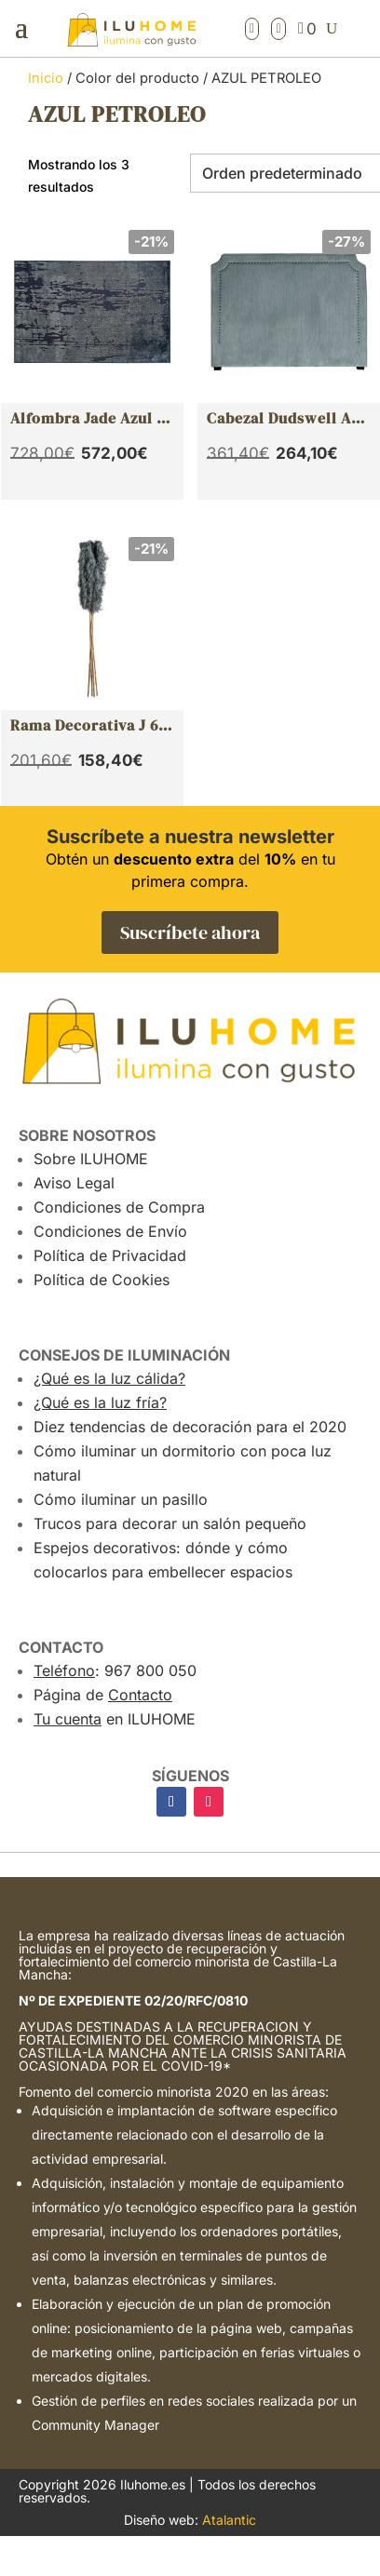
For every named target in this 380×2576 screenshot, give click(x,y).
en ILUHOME (115, 1719)
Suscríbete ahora (190, 932)
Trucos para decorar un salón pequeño (170, 1523)
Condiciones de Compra (119, 1207)
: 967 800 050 (115, 1670)
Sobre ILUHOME (91, 1158)
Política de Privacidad (110, 1255)
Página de (103, 1694)
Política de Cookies (102, 1279)
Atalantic (229, 2520)
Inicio (45, 78)
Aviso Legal (74, 1183)
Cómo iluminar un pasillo (121, 1499)
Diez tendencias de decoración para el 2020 (190, 1426)
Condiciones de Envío (110, 1231)
